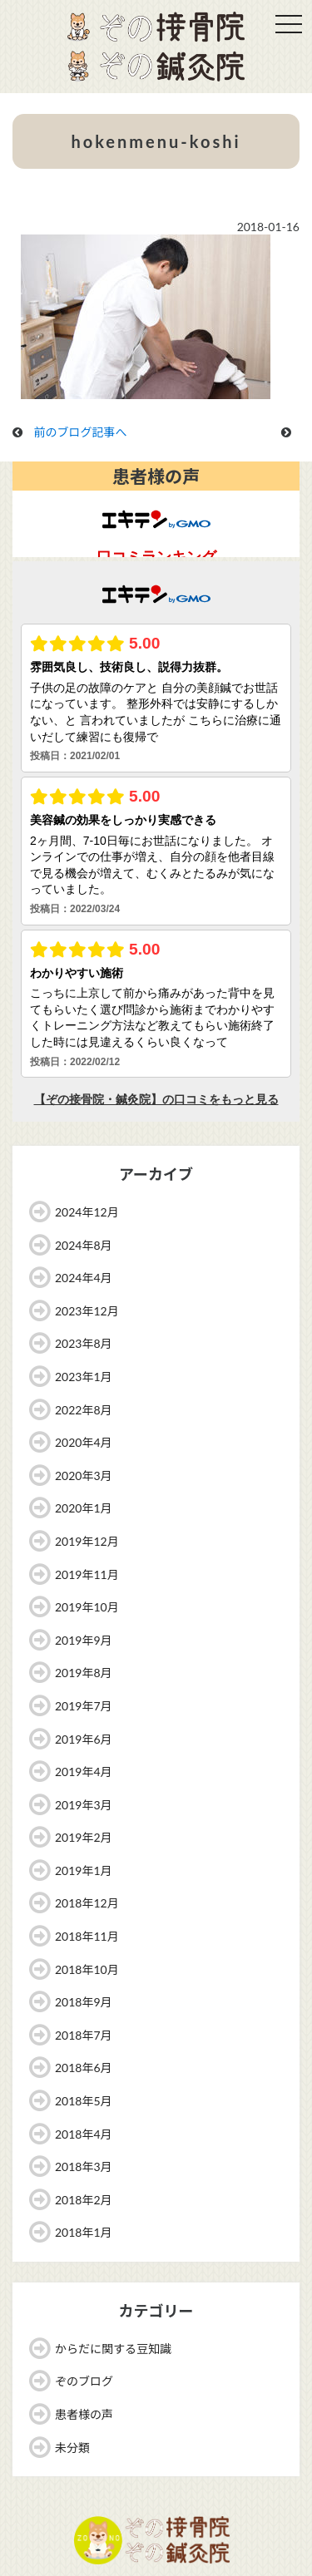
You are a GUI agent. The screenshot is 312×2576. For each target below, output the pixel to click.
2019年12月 (87, 1541)
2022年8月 (83, 1410)
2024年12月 (87, 1212)
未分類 (72, 2447)
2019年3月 (83, 1805)
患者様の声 (84, 2414)
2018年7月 (83, 2035)
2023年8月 (83, 1343)
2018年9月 (83, 2002)
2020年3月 (83, 1475)
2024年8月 (83, 1245)
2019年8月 (83, 1673)
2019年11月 (87, 1574)
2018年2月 (83, 2200)
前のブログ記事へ (80, 432)
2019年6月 (83, 1739)
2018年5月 (83, 2101)
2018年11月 (87, 1936)
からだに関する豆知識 (113, 2349)
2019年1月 (83, 1870)
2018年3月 (83, 2166)
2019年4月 (83, 1771)
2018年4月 (83, 2134)
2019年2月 (83, 1837)
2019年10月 (87, 1607)
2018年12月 (87, 1903)
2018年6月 (83, 2067)
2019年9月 (83, 1640)
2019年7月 (83, 1706)
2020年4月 (83, 1442)
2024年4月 (83, 1278)
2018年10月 (87, 1969)
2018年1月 (83, 2232)
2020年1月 (83, 1508)
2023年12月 (87, 1311)
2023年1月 (83, 1376)
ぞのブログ (84, 2381)
